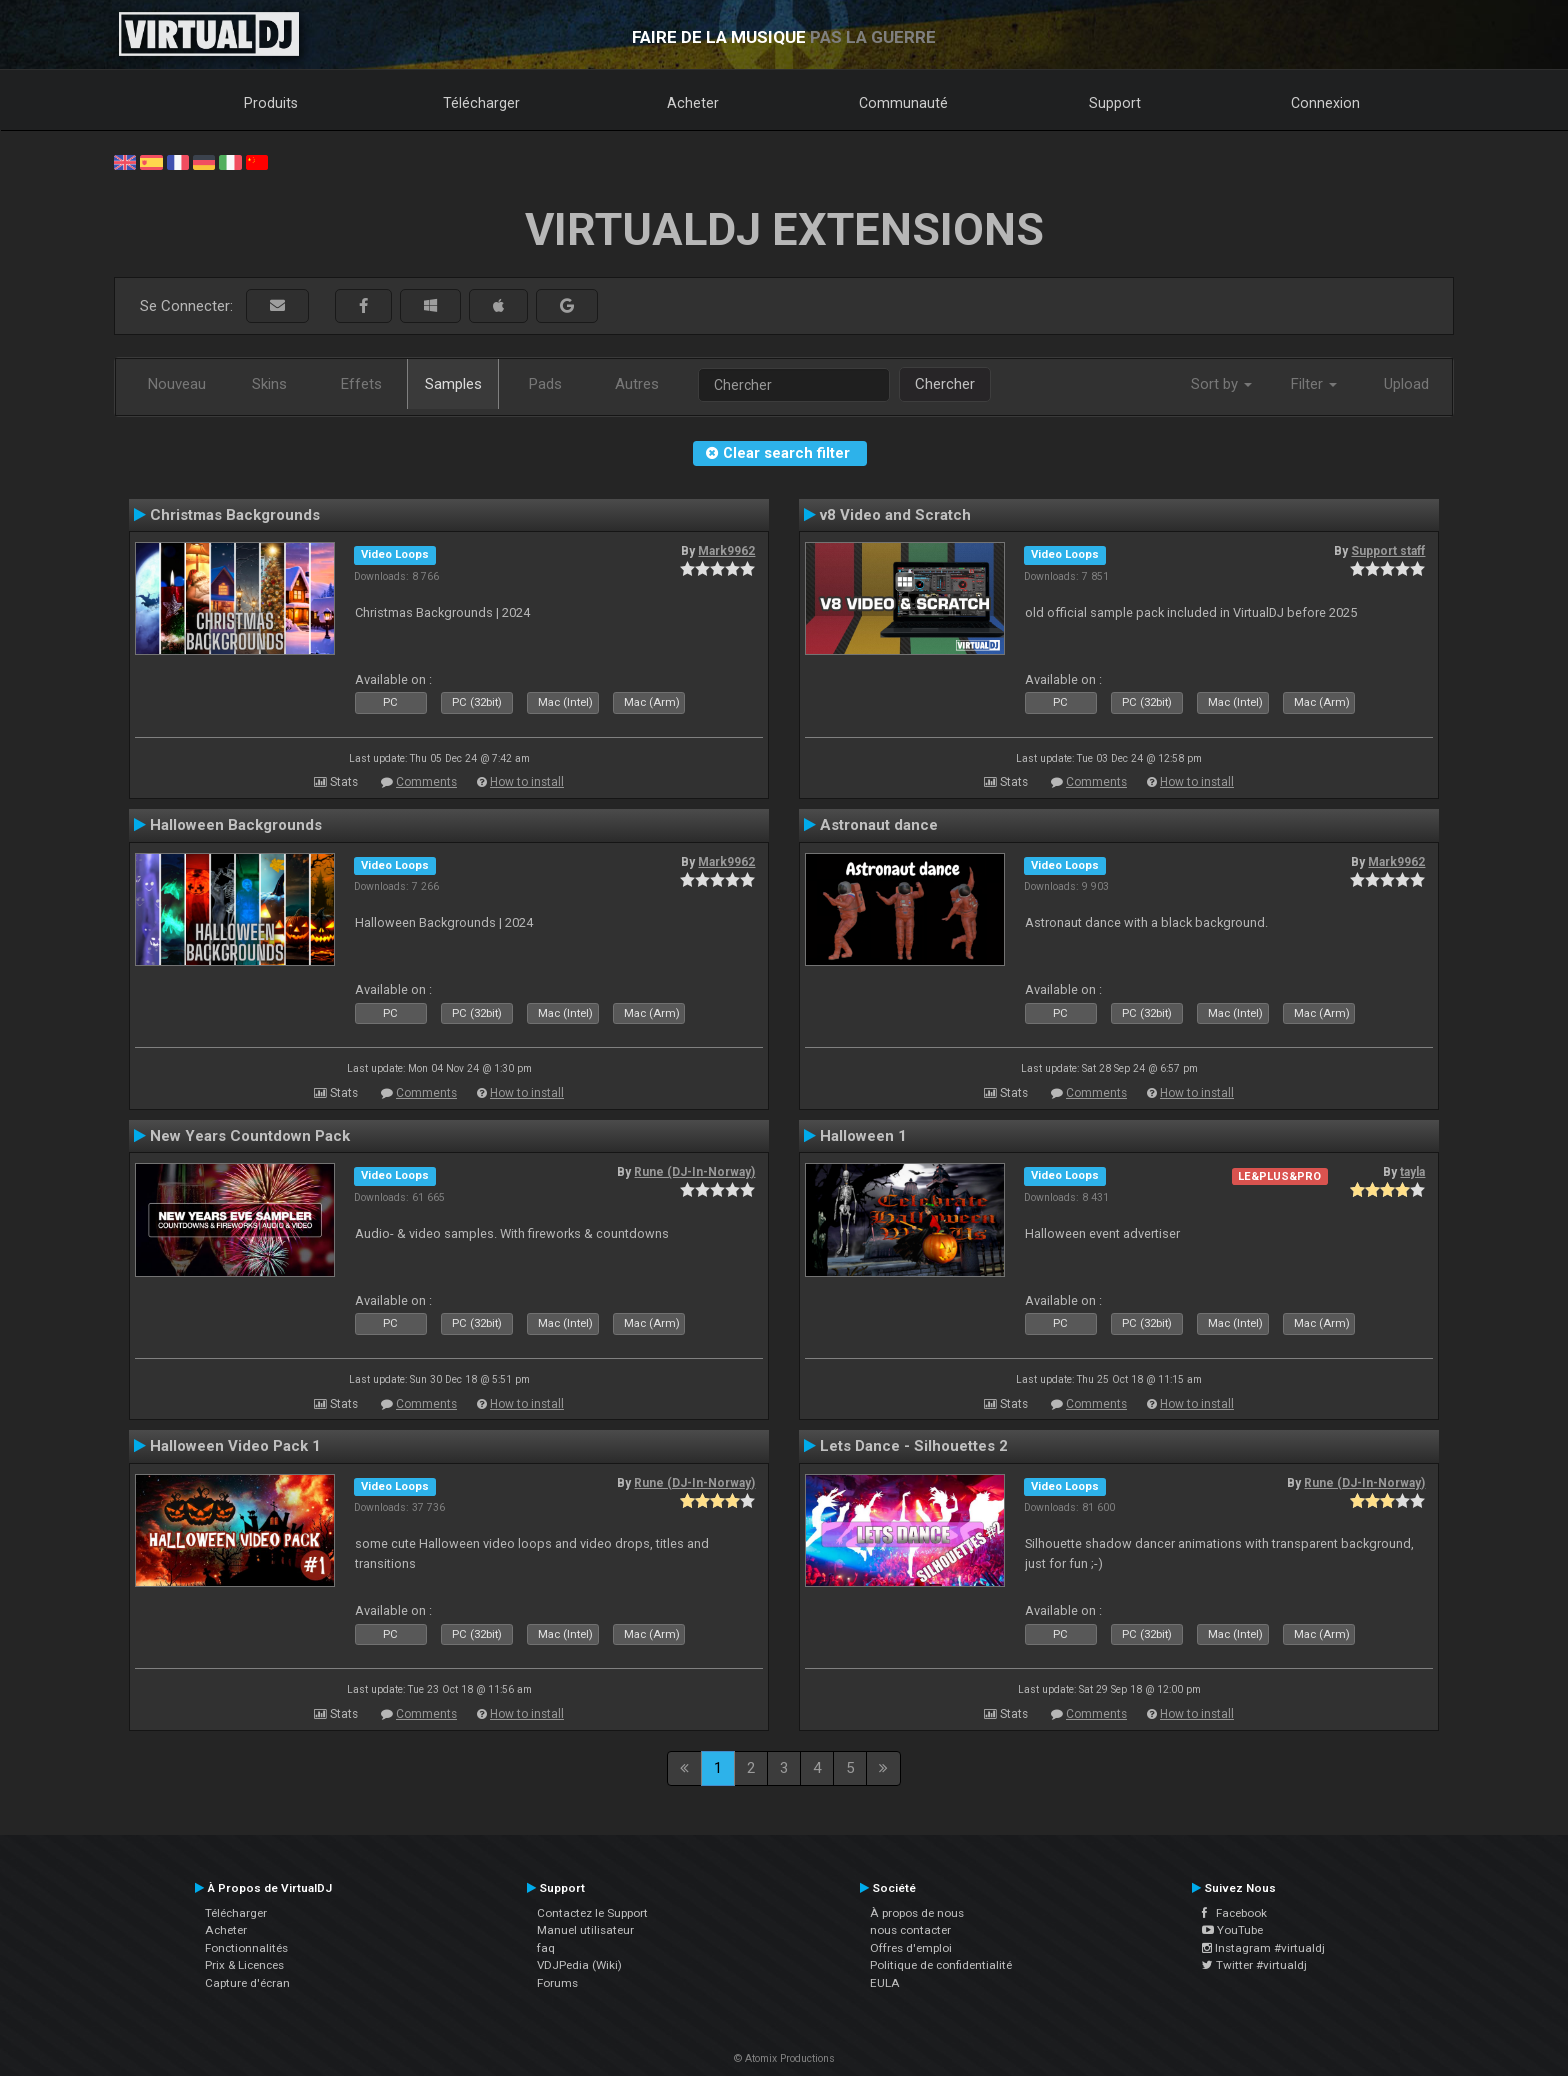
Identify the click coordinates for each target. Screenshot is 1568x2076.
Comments (426, 782)
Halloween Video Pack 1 (235, 1446)
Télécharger (481, 103)
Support (1115, 103)
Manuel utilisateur (585, 1930)
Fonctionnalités (246, 1948)
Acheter (693, 103)
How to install (527, 782)
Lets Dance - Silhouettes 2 (914, 1446)
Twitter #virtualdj (1254, 1965)
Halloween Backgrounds (236, 825)
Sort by (1221, 384)
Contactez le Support (592, 1913)
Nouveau (177, 384)
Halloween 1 (863, 1136)
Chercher (945, 384)
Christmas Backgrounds (235, 515)
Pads (545, 384)
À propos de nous (917, 1913)
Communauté (903, 103)
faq (546, 1948)
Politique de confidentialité (941, 1965)
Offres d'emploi (911, 1948)
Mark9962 (726, 551)
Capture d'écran (247, 1983)
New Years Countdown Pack (250, 1136)
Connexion (1325, 103)
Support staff (1388, 551)
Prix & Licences (244, 1965)
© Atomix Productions (784, 2058)
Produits (271, 103)
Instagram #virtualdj (1263, 1948)
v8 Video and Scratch (895, 515)
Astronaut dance (879, 825)
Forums (557, 1983)
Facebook (1234, 1913)
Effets (361, 384)
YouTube (1232, 1930)
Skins (269, 384)
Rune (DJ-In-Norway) (694, 1172)
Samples (453, 384)
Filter (1314, 384)
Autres (637, 384)
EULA (885, 1983)
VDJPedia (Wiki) (579, 1965)
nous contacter (910, 1930)
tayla (1412, 1172)
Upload (1406, 384)
